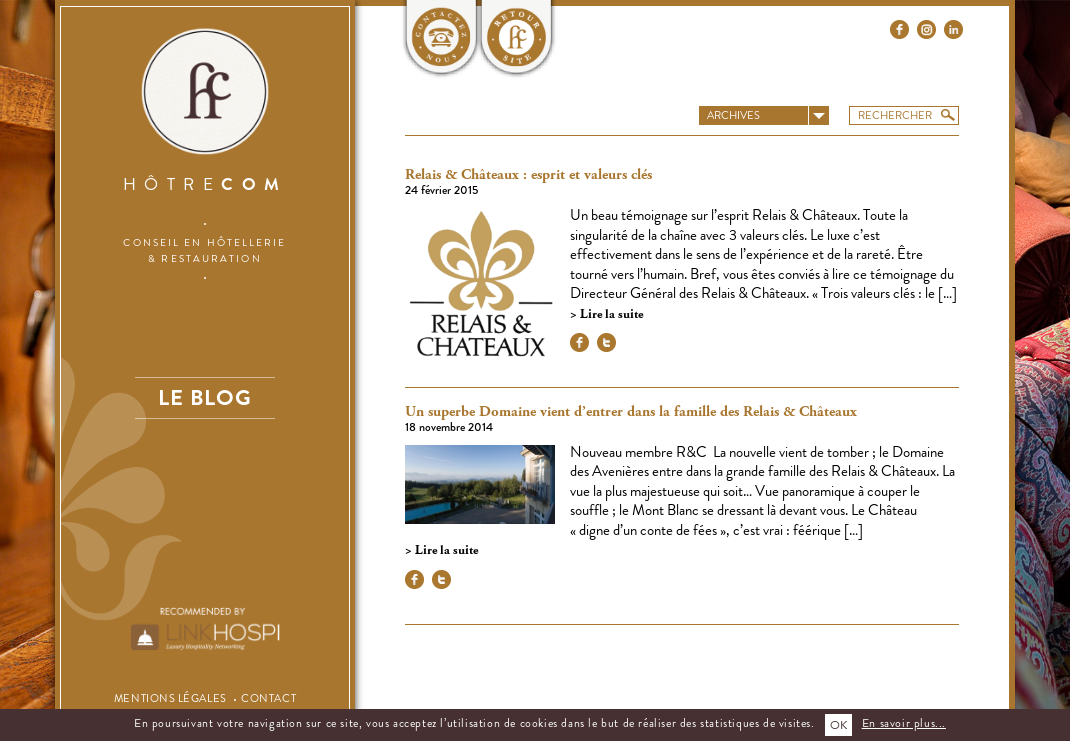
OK (838, 725)
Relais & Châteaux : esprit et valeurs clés (528, 175)
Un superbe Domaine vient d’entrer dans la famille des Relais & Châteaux (631, 412)
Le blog (205, 397)
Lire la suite (610, 314)
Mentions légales (170, 698)
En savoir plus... (904, 723)
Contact (268, 698)
